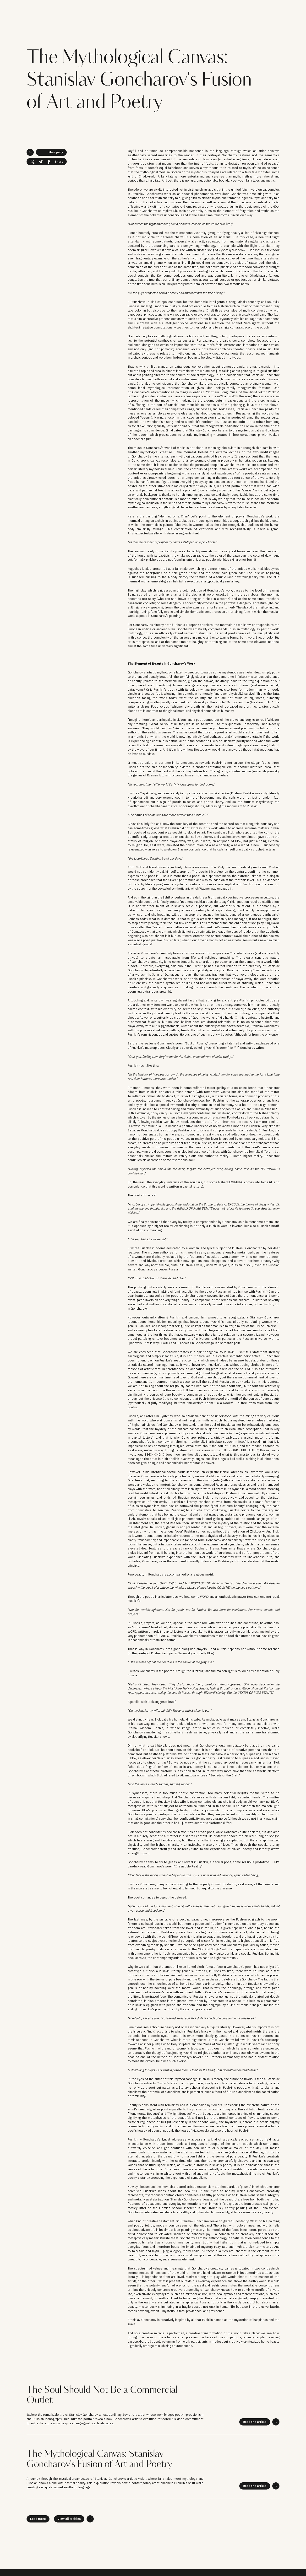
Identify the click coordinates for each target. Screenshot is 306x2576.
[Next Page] (38, 2518)
